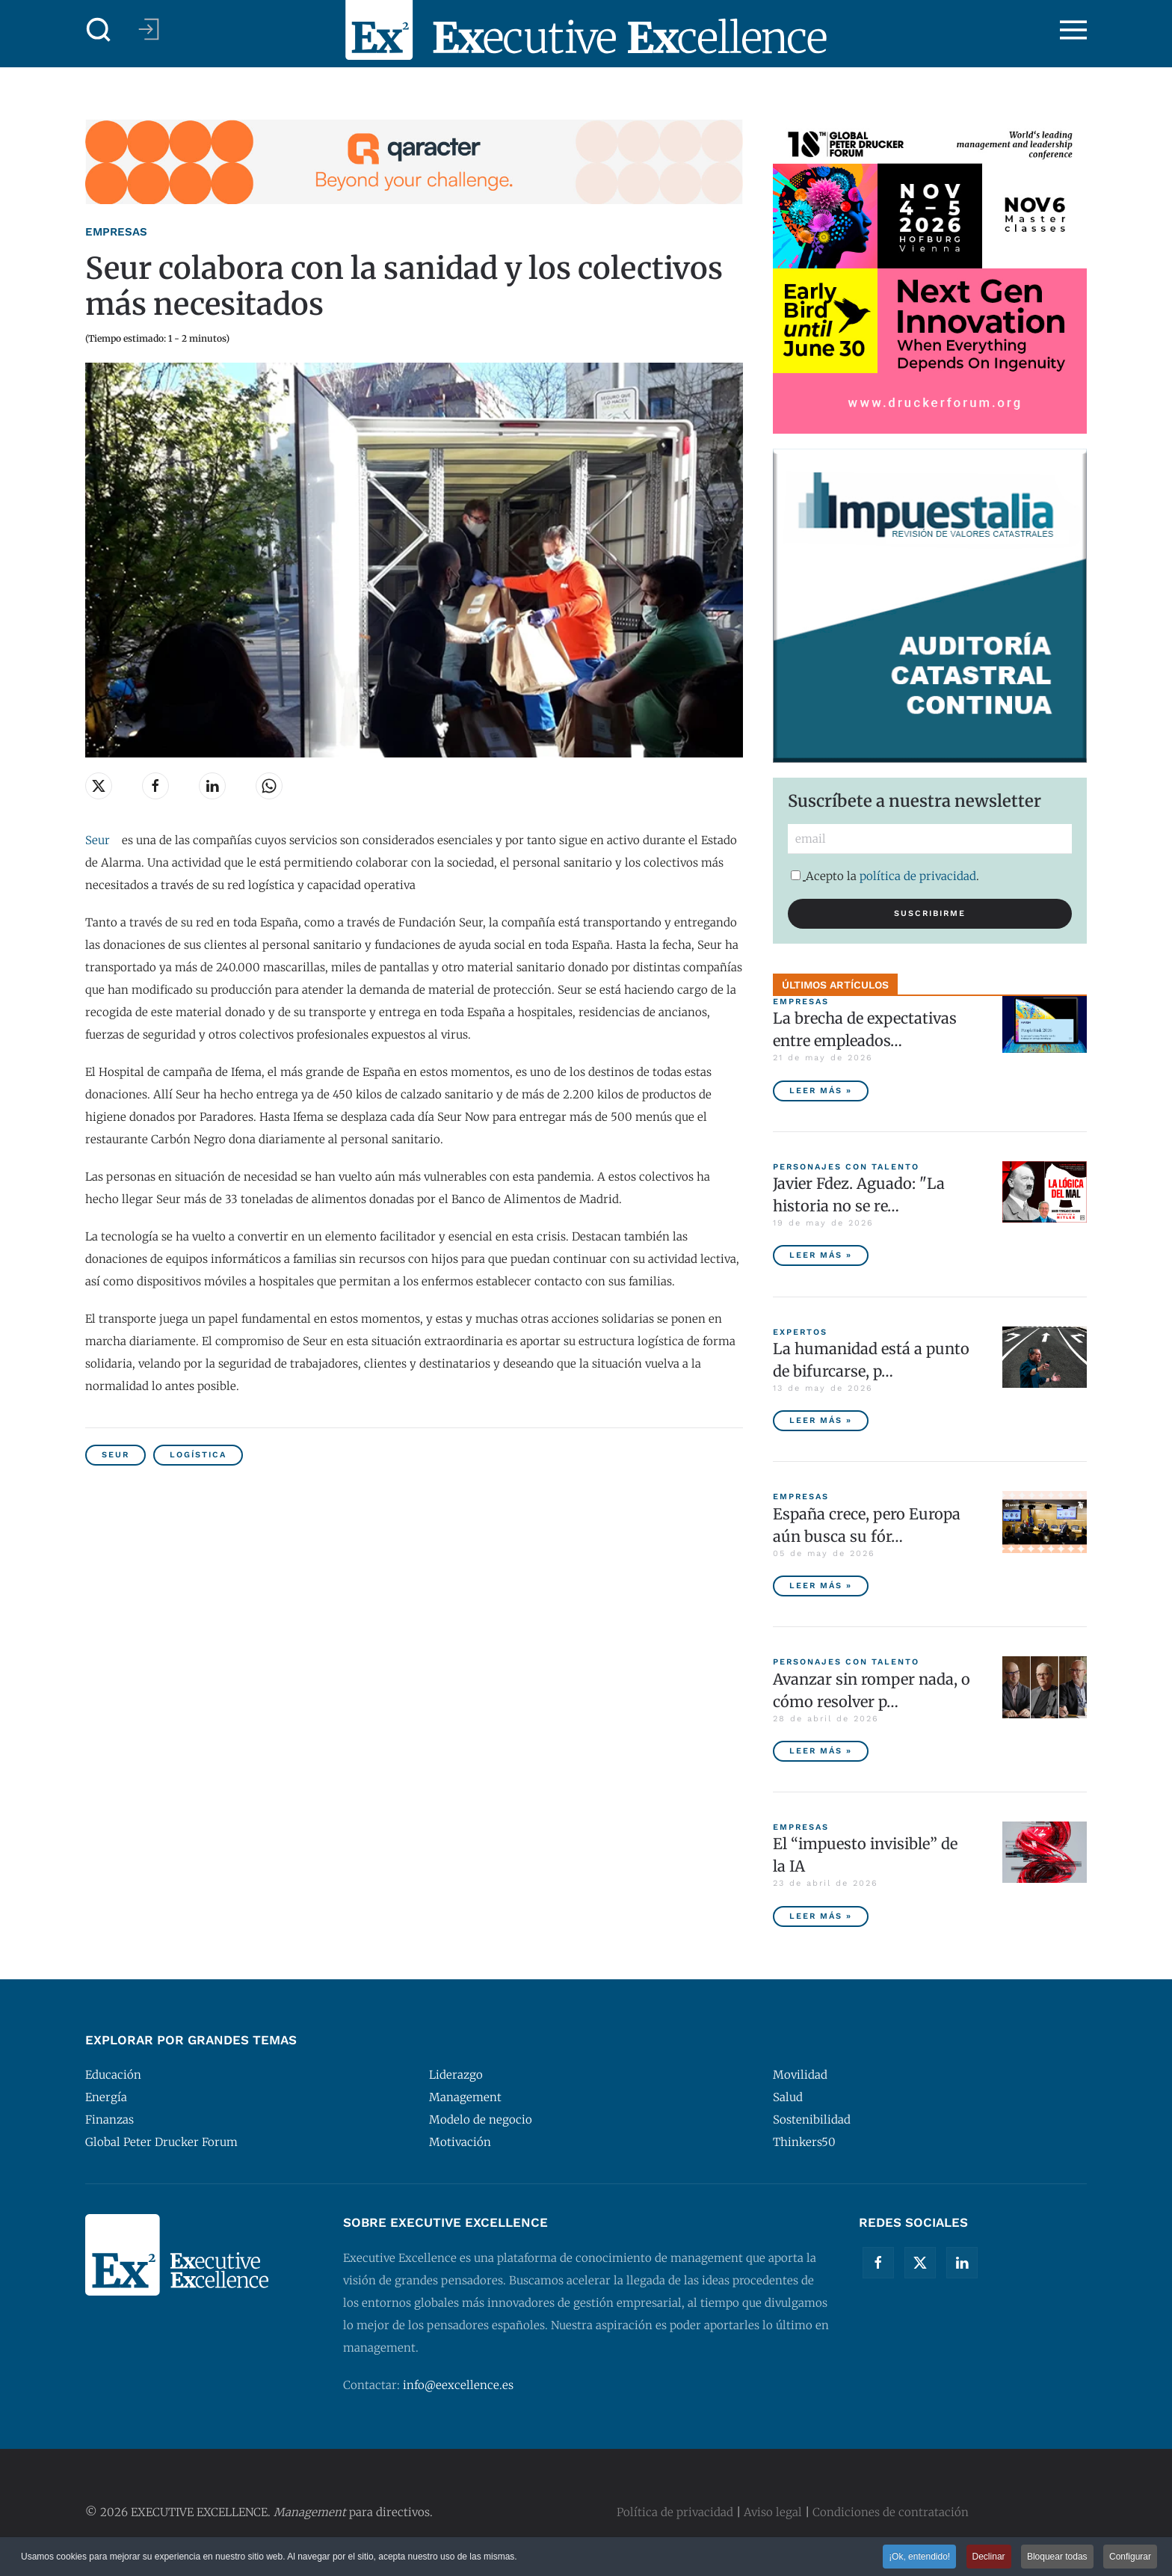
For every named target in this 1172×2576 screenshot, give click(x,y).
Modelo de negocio (480, 2119)
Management (465, 2097)
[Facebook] (878, 2262)
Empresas (116, 232)
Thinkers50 (804, 2142)
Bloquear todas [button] (1057, 2557)
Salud (788, 2097)
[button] (98, 30)
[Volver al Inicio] (586, 30)
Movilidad (800, 2075)
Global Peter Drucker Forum (161, 2142)
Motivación (460, 2142)
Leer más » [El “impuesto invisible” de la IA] (820, 1916)
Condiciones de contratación (890, 2512)
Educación (113, 2075)
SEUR (115, 1455)
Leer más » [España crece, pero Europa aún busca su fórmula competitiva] (820, 1585)
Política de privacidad (675, 2512)
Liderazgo (456, 2075)
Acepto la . (885, 876)
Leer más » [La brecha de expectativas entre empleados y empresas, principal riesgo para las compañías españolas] (820, 1090)
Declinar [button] (988, 2557)
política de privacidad (918, 876)
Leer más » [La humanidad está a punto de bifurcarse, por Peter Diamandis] (820, 1420)
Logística (198, 1455)
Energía (106, 2097)
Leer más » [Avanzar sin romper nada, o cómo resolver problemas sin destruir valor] (820, 1751)
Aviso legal (773, 2512)
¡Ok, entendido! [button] (919, 2557)
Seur (97, 840)
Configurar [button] (1130, 2557)
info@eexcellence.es (458, 2385)
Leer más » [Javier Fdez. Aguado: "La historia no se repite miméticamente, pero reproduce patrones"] (820, 1255)
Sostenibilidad (812, 2119)
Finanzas (109, 2119)
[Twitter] (920, 2262)
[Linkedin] (962, 2262)
